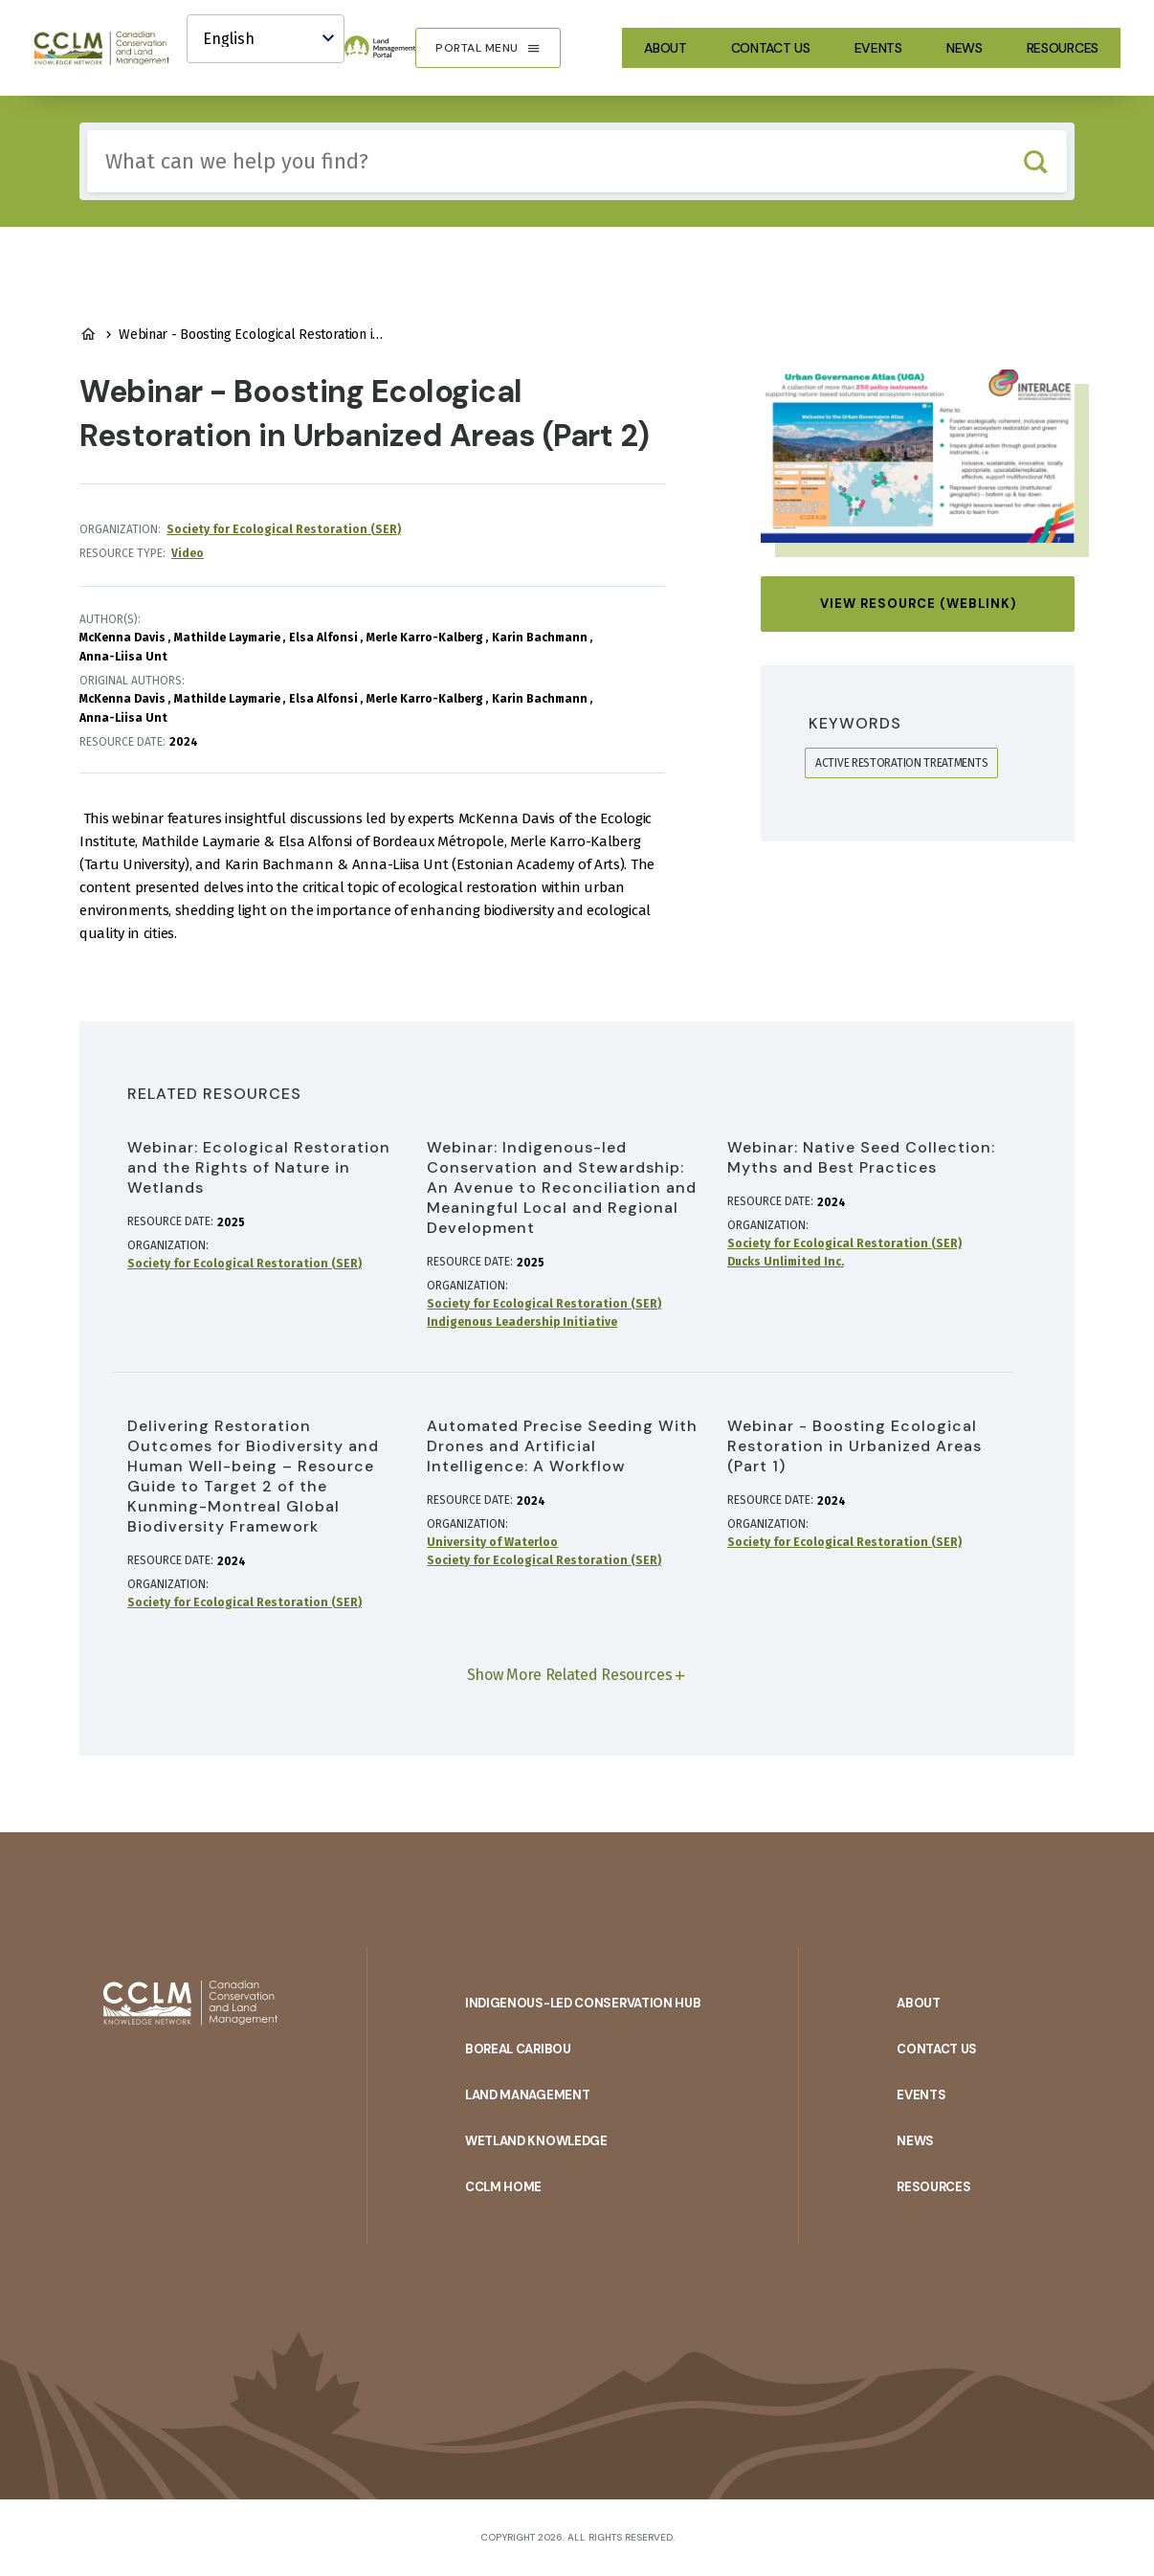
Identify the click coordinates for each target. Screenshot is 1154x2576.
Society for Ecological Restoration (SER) (283, 529)
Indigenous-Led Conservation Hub (583, 2003)
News (964, 47)
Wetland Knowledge (536, 2141)
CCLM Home (503, 2187)
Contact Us (770, 47)
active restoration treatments (901, 763)
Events (878, 47)
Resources (1063, 47)
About (665, 47)
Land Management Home (88, 334)
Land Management (527, 2095)
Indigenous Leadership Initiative (522, 1322)
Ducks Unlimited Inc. (785, 1261)
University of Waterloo (492, 1542)
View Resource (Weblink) (918, 603)
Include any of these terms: (87, 130)
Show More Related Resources (570, 1675)
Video (187, 553)
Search (1035, 161)
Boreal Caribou (518, 2049)
